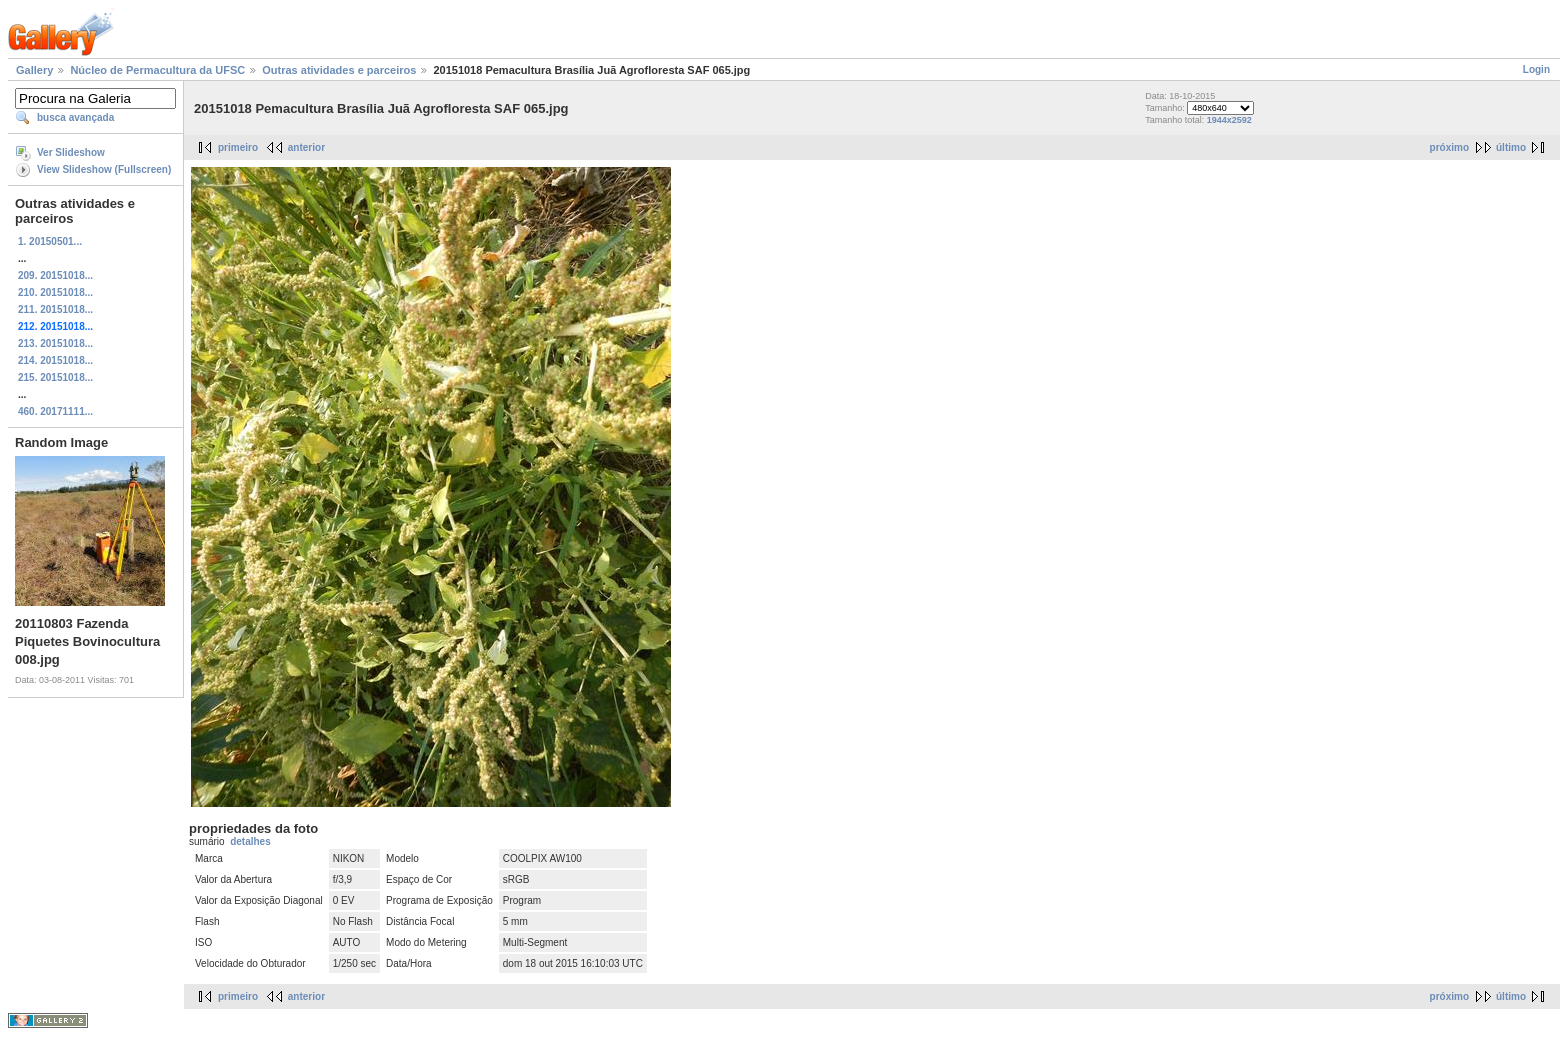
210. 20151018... (55, 292)
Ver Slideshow (71, 152)
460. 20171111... (55, 411)
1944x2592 (1229, 120)
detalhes (250, 841)
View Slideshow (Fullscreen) (104, 169)
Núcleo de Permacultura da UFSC (157, 70)
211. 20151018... (55, 309)
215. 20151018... (55, 377)
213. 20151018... (55, 343)
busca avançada (75, 117)
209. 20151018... (55, 275)
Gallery (34, 70)
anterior (306, 147)
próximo (1449, 147)
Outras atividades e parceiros (339, 70)
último (1511, 147)
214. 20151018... (55, 360)
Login (1536, 69)
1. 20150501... (50, 241)
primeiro (238, 147)
